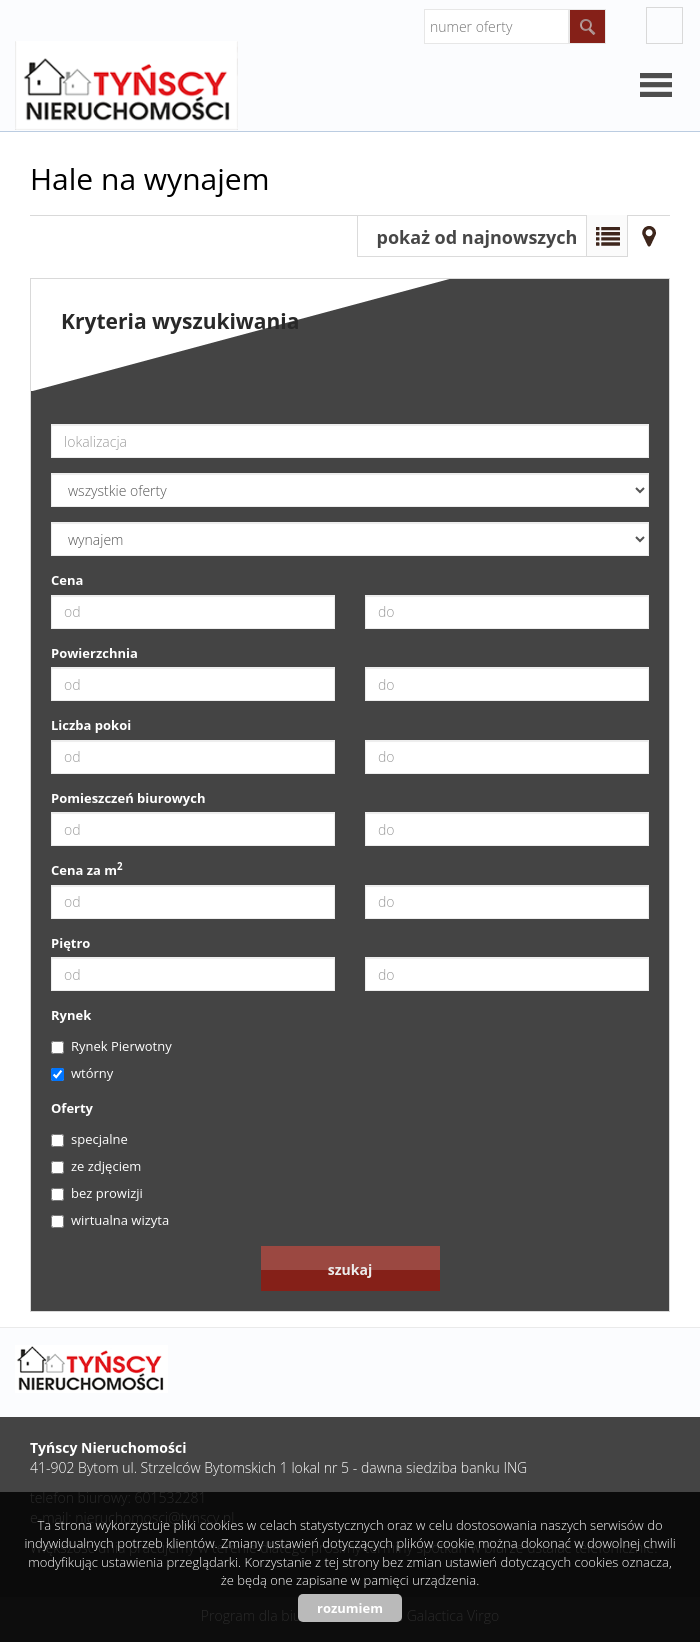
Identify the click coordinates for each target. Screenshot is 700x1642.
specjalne (89, 1139)
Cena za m (87, 870)
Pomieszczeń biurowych (128, 798)
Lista (607, 236)
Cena (67, 580)
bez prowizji (97, 1193)
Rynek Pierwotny (111, 1046)
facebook (664, 25)
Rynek (71, 1015)
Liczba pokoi (91, 725)
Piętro (70, 943)
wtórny (82, 1073)
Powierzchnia (94, 653)
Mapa (649, 236)
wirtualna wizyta (110, 1220)
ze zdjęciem (96, 1166)
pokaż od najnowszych (477, 237)
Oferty (72, 1108)
